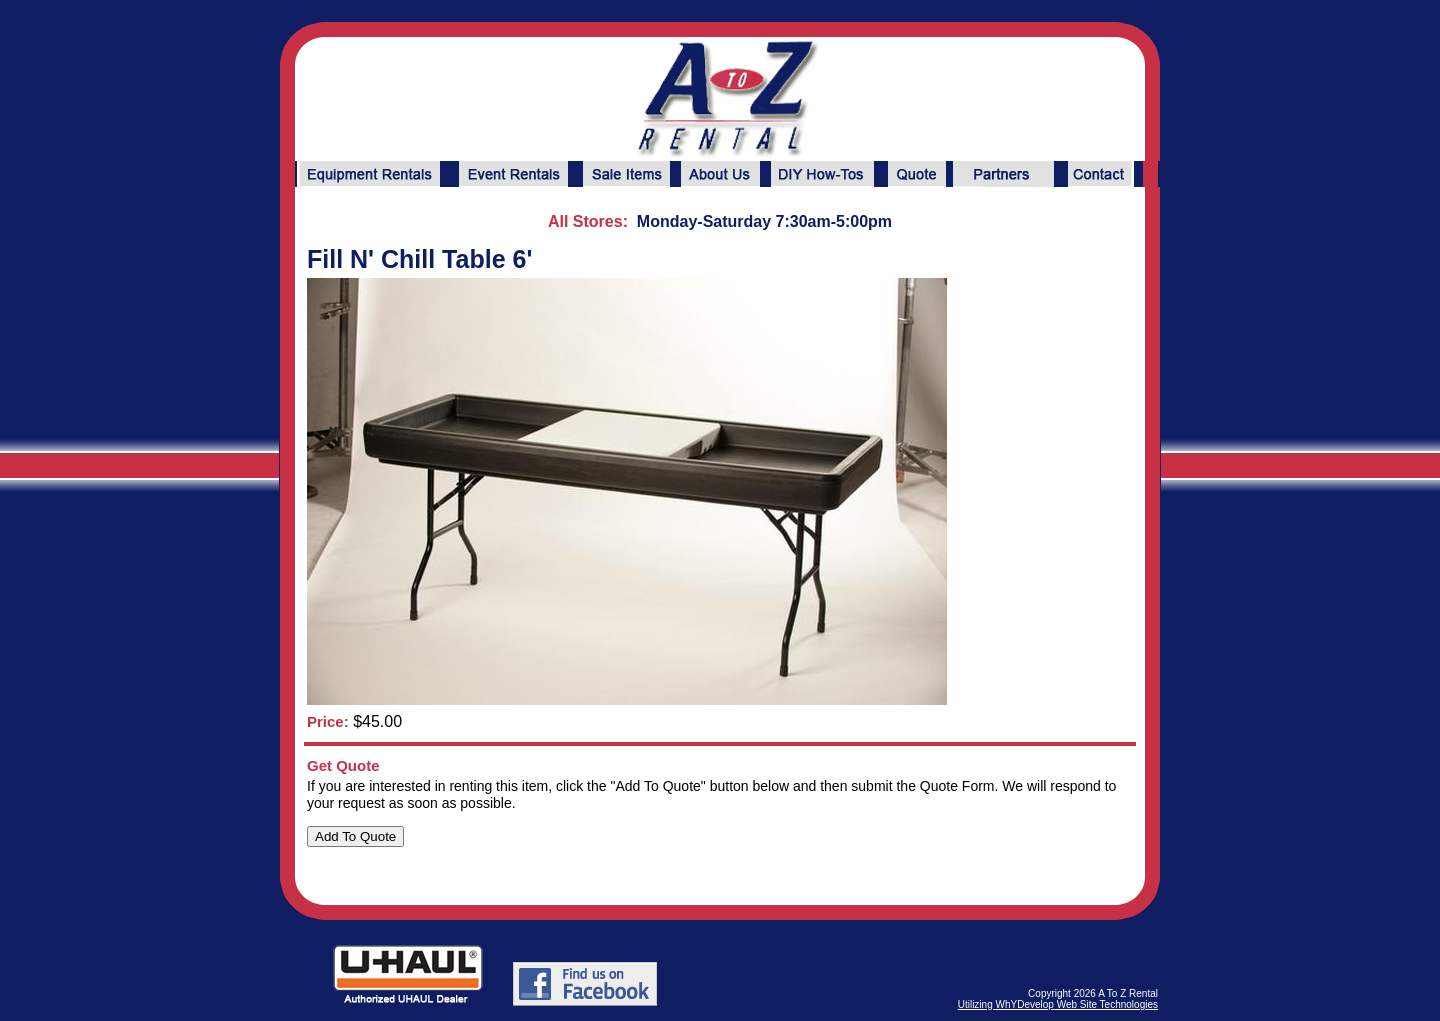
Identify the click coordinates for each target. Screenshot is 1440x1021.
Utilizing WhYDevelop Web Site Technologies (1058, 1004)
